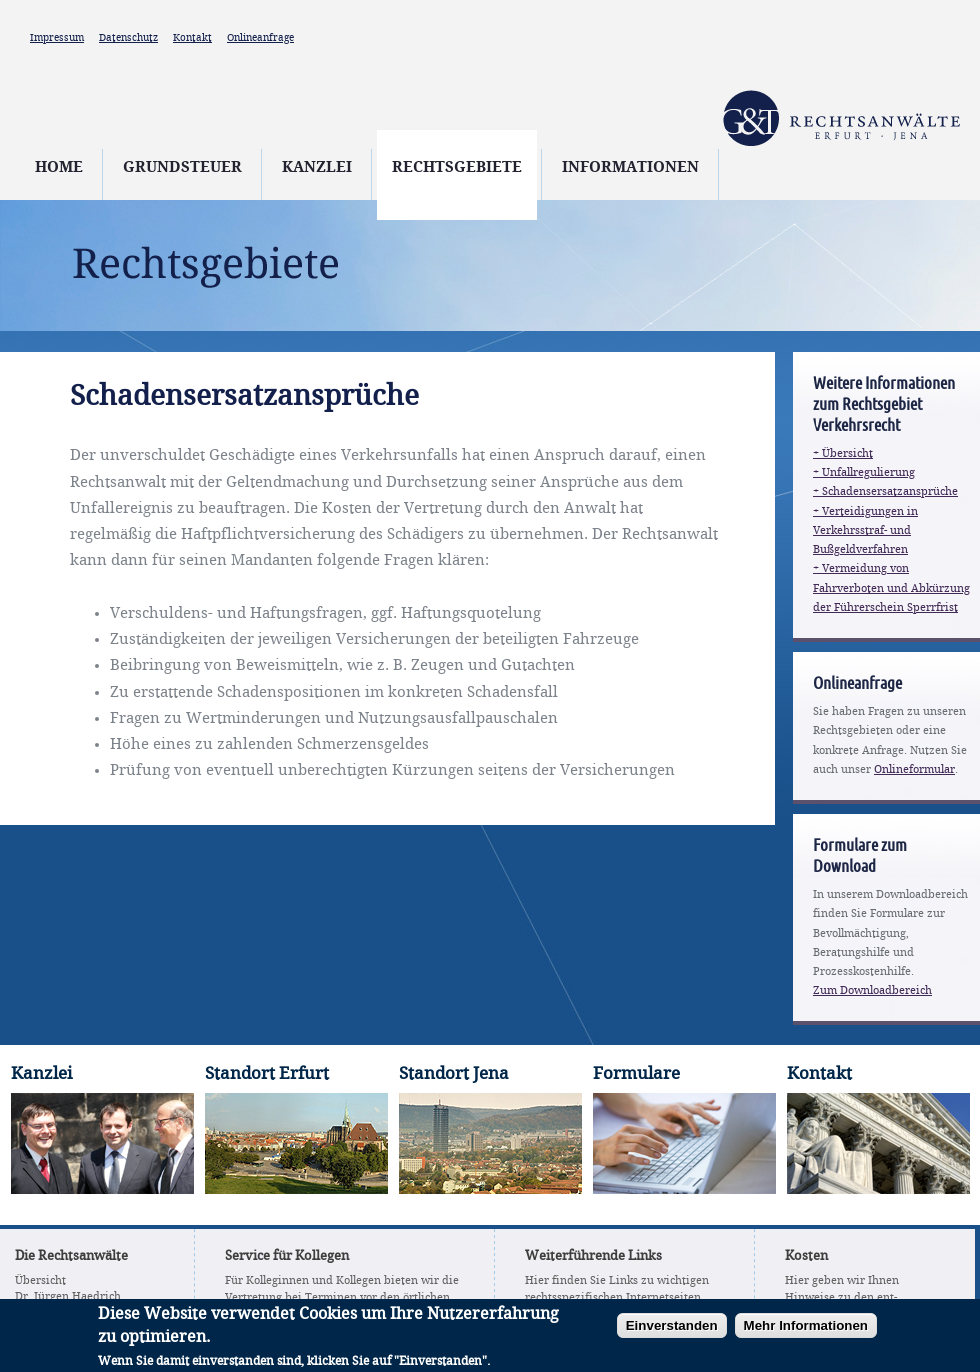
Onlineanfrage (260, 38)
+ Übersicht (843, 454)
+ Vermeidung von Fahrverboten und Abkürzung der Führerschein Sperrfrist (891, 588)
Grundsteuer (182, 168)
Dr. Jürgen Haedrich (68, 1297)
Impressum (57, 38)
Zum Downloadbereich (872, 991)
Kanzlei (317, 168)
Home (59, 168)
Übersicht (40, 1281)
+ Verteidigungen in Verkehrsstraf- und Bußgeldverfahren (865, 531)
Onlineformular (914, 770)
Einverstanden (672, 1332)
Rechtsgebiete (457, 168)
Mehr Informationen (806, 1332)
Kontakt (192, 38)
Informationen (630, 168)
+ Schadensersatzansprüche (885, 492)
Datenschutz (128, 38)
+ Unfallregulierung (864, 473)
